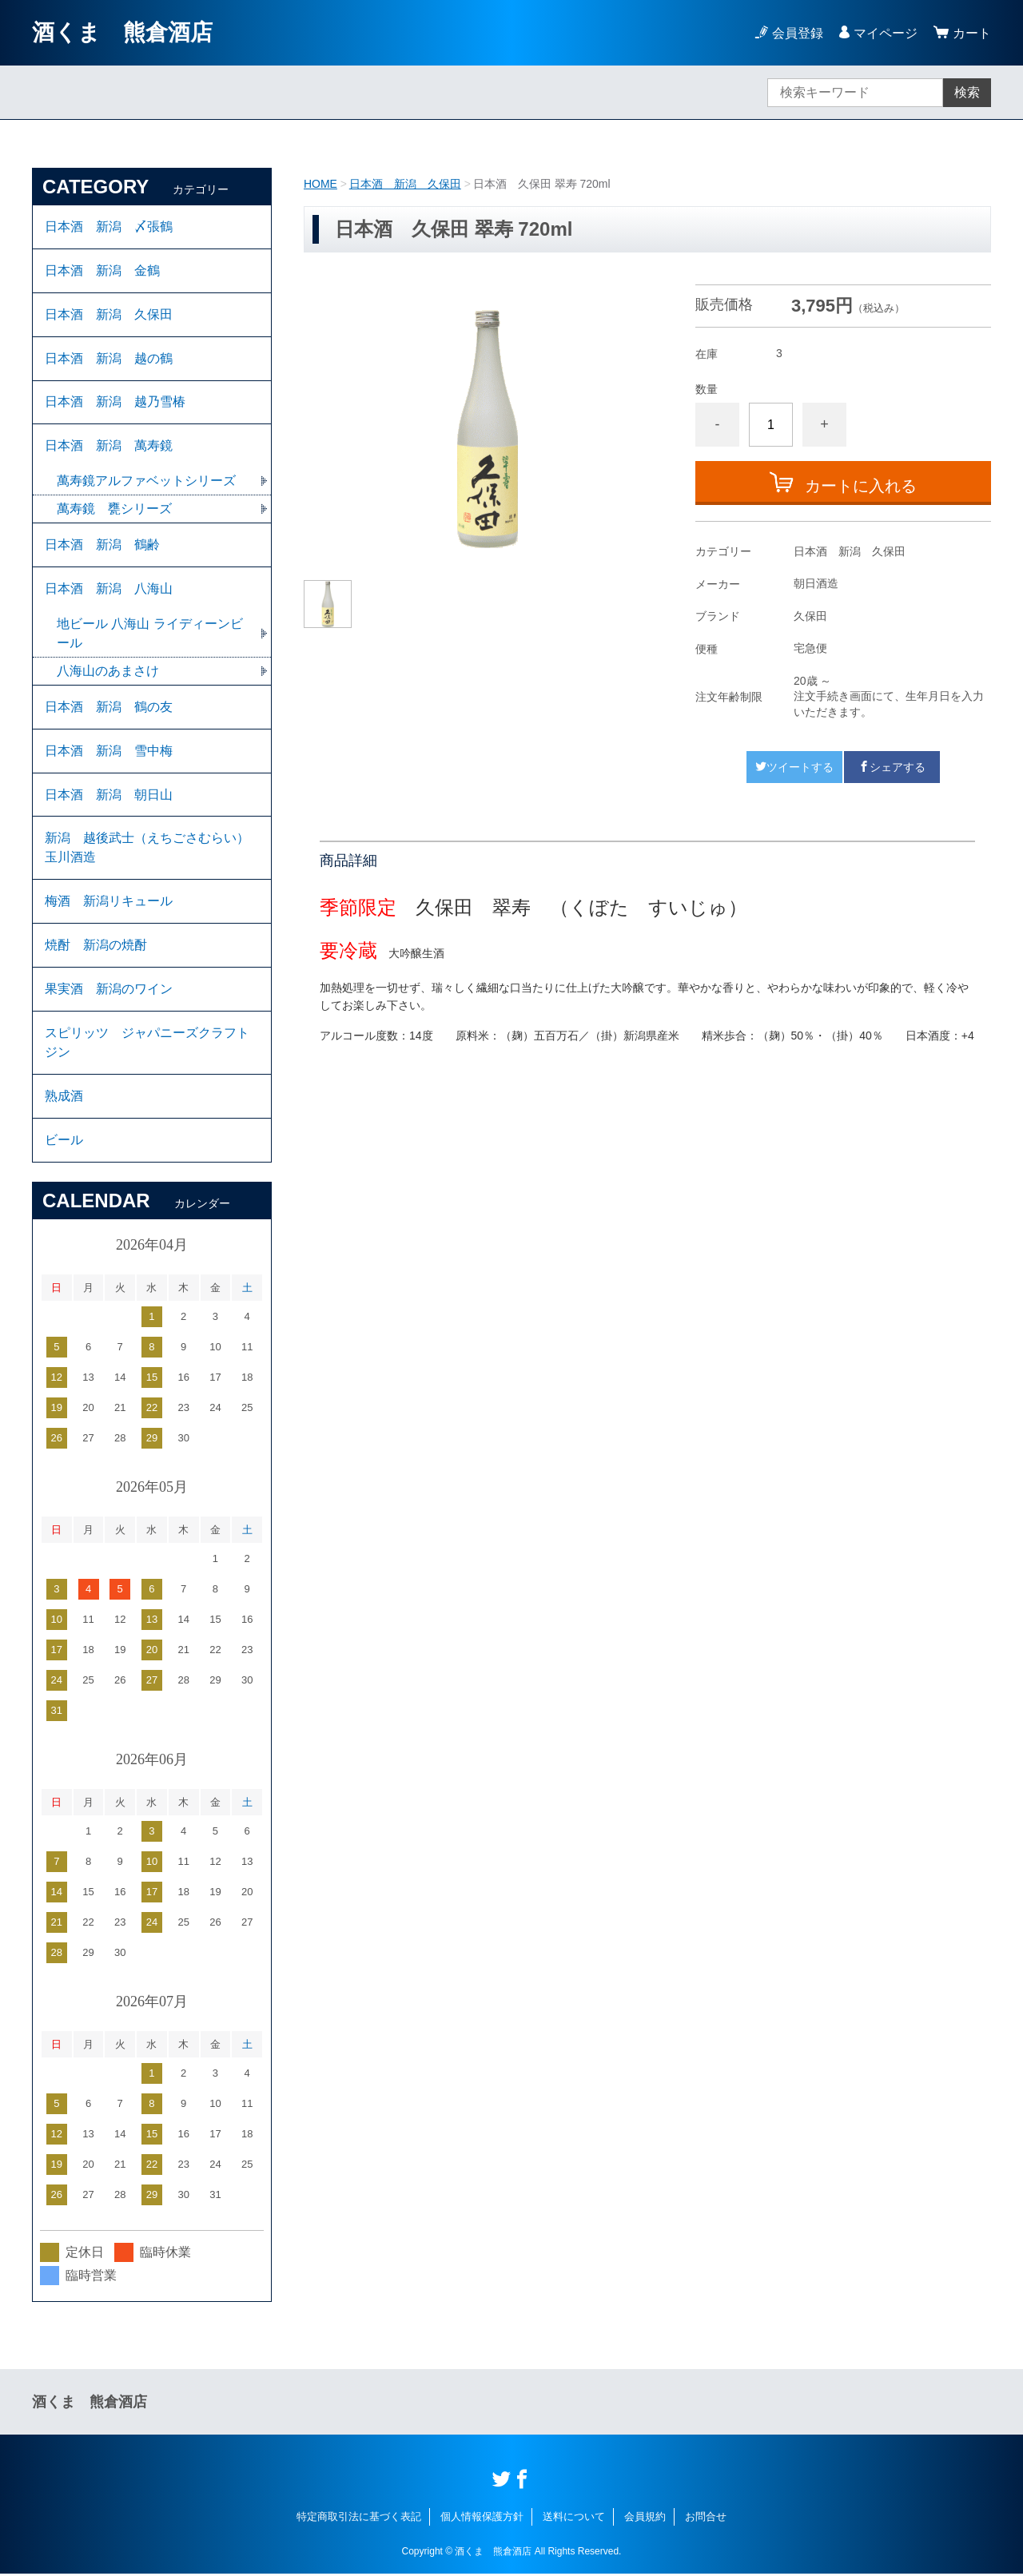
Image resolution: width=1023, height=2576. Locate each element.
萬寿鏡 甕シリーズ (114, 509)
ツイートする (794, 767)
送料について (574, 2518)
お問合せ (705, 2518)
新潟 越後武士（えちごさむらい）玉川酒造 (147, 849)
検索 (967, 92)
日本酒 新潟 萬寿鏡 (109, 446)
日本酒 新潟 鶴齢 (102, 545)
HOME (320, 183)
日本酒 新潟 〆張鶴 (109, 226)
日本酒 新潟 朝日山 (109, 795)
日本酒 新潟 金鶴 (102, 270)
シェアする (891, 767)
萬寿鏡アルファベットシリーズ (146, 481)
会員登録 (797, 33)
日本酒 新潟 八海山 (109, 589)
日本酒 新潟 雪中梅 (109, 751)
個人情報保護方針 (481, 2518)
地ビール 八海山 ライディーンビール (150, 634)
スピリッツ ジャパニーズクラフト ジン (147, 1044)
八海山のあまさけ (108, 671)
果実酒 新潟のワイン (109, 990)
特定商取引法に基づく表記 (359, 2518)
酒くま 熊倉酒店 (122, 32)
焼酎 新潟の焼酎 (96, 946)
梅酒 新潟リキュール (109, 902)
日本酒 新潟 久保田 (405, 183)
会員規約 (645, 2518)
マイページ (886, 33)
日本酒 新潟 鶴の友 (109, 707)
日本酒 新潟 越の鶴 (109, 358)
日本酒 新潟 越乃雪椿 (115, 402)
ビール (64, 1141)
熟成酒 (64, 1097)
